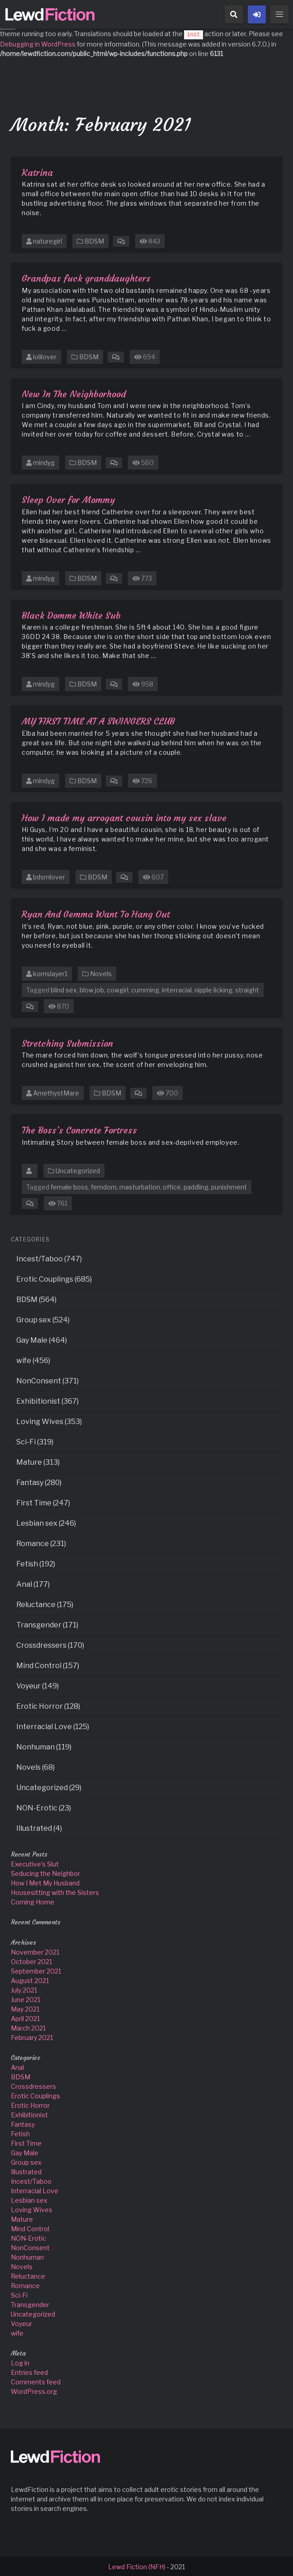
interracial (177, 989)
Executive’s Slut (35, 1863)
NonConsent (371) (47, 1380)
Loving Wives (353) (49, 1420)
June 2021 (25, 1999)
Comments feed (36, 2381)
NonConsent (30, 2247)
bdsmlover (49, 876)
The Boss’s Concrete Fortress (79, 1129)
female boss (69, 1186)
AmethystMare (56, 1092)
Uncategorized (78, 1170)
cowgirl (117, 989)
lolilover (45, 356)
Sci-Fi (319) (34, 1441)
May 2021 (25, 2008)
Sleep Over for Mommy (68, 498)
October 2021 (31, 1961)
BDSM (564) (36, 1298)
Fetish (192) (35, 1563)
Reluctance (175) (44, 1603)
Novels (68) (35, 1766)
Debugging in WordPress (38, 43)
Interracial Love (34, 2190)
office (172, 1186)
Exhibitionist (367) (47, 1400)
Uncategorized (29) (48, 1786)
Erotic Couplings (35, 2095)
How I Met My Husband (45, 1882)
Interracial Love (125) (52, 1725)
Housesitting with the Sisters (55, 1891)
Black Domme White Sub (71, 614)
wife (17, 2332)
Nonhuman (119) (43, 1746)
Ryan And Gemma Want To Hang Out (96, 913)
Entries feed (29, 2371)
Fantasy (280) (38, 1481)
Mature (22, 2218)
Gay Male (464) (41, 1339)
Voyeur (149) (37, 1685)
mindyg (44, 461)
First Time (26, 2142)
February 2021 (32, 2036)
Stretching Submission (67, 1042)
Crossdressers (33, 2085)
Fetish (20, 2133)
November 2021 (35, 1951)
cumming (145, 989)
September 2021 (36, 1970)
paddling (196, 1186)
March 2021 (28, 2027)
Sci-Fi (19, 2294)
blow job (92, 989)
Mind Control (30, 2228)
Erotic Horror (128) (48, 1705)
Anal (17, 2066)
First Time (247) (43, 1502)
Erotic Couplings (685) (54, 1278)
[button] (234, 14)
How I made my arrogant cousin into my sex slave (124, 817)
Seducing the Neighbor (45, 1872)
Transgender (30, 2304)
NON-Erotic (28, 2237)
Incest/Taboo (31, 2180)
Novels (101, 973)
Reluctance (28, 2275)
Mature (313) (38, 1461)
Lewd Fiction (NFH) (136, 2566)
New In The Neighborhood (74, 393)
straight (247, 989)
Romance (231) (41, 1542)
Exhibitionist (29, 2114)
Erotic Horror (30, 2104)
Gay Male (24, 2152)
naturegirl (47, 240)
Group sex (26, 2161)
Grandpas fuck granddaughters (86, 277)
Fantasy (23, 2123)
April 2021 (25, 2017)
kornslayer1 (50, 973)
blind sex (64, 989)
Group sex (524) (43, 1319)
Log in (20, 2362)
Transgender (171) (47, 1624)
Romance (25, 2285)
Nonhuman (27, 2256)
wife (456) (33, 1359)
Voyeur (21, 2323)
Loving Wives (31, 2209)
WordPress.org (34, 2390)
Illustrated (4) (39, 1827)
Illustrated (26, 2171)
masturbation (139, 1186)
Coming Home (32, 1901)
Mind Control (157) (47, 1664)
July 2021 (24, 1989)
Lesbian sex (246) (46, 1522)
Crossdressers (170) (50, 1644)
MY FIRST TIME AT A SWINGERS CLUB (98, 720)
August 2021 (30, 1980)
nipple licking (213, 989)
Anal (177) (33, 1583)
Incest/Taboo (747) (49, 1258)
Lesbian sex (29, 2199)
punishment (229, 1186)
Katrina (37, 171)
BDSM (94, 240)
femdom (104, 1186)
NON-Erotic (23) (43, 1807)
